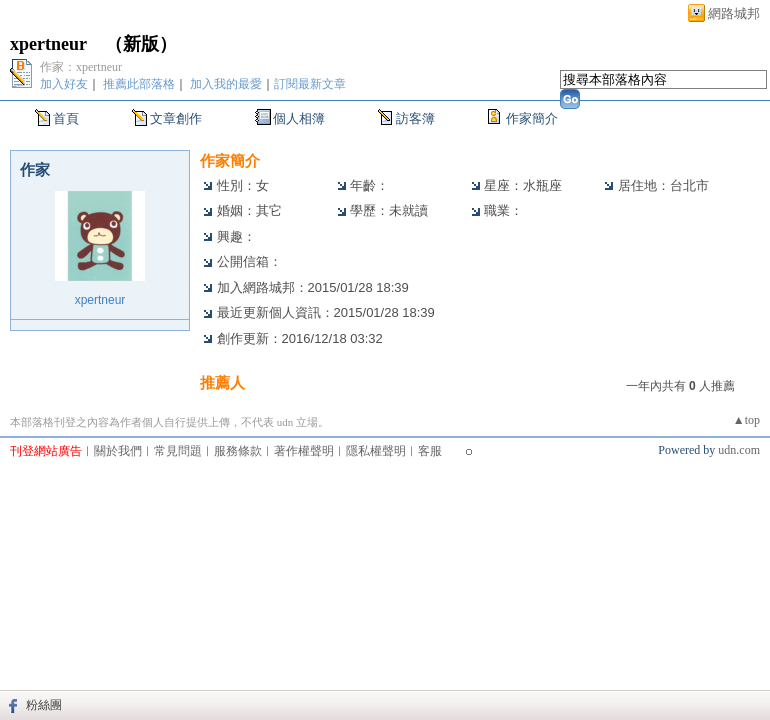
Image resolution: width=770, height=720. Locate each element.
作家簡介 (532, 118)
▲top (746, 420)
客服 (430, 451)
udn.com (739, 450)
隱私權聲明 (376, 451)
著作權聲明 (304, 451)
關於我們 (118, 451)
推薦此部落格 (139, 84)
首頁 (66, 118)
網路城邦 (734, 13)
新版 (141, 44)
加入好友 (64, 84)
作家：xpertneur (81, 67)
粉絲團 (44, 705)
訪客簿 (415, 118)
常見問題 (178, 451)
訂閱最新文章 (310, 84)
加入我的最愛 (226, 84)
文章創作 (176, 118)
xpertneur (48, 44)
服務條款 (238, 451)
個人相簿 (299, 118)
